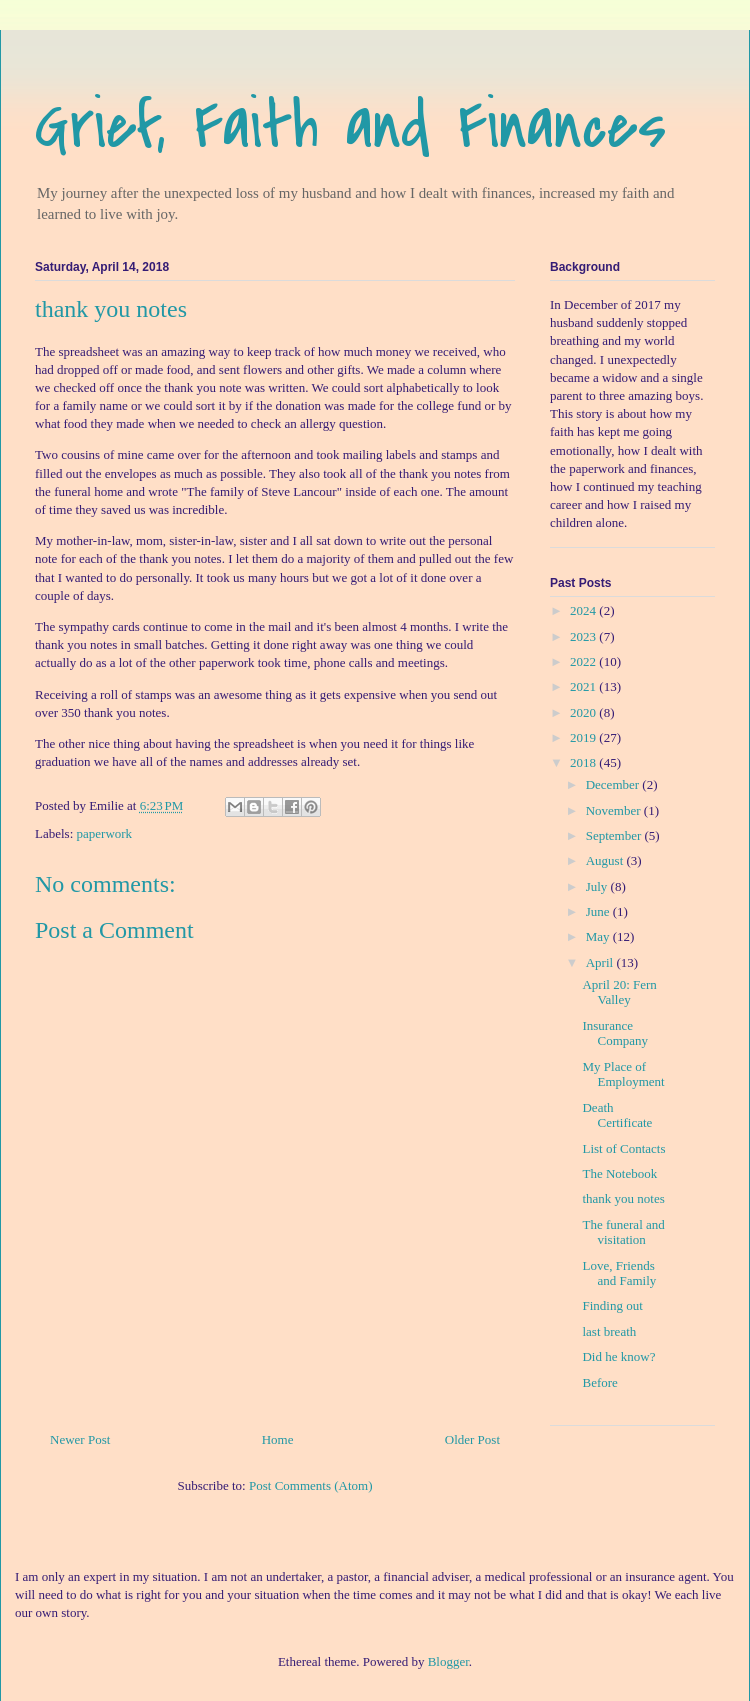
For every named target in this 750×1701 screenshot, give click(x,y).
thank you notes (623, 1198)
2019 (584, 737)
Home (278, 1439)
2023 (584, 636)
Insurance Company (615, 1033)
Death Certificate (617, 1115)
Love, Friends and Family (619, 1273)
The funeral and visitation (623, 1232)
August (606, 860)
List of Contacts (623, 1148)
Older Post (472, 1439)
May (599, 936)
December (614, 784)
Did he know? (618, 1356)
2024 (584, 610)
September (615, 835)
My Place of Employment (623, 1074)
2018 (584, 762)
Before (599, 1382)
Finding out (612, 1305)
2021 (584, 686)
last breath (609, 1331)
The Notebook (619, 1173)
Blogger (448, 1661)
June (599, 911)
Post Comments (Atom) (311, 1485)
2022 (584, 661)
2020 (584, 712)
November (615, 810)
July (598, 886)
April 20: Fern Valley (619, 992)
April (601, 962)
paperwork (105, 833)
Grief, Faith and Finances (350, 126)
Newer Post (80, 1439)
